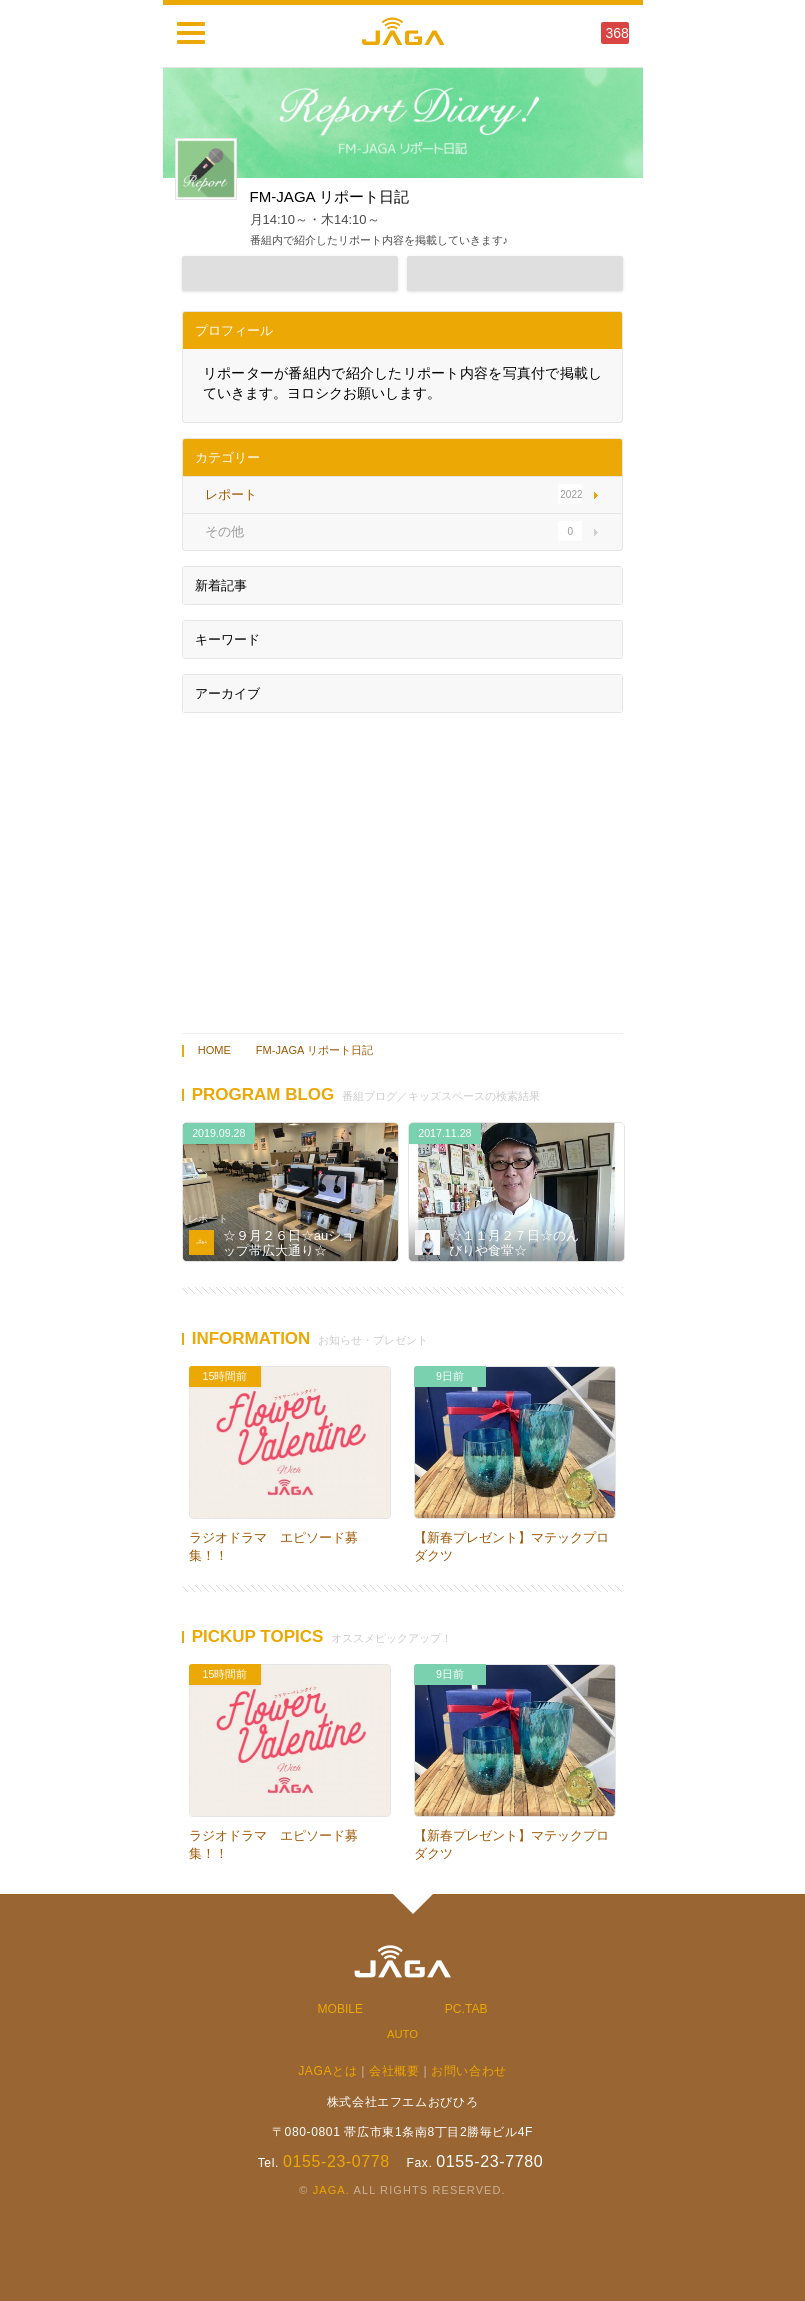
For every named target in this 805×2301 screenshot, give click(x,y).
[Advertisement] (403, 868)
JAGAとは (327, 2071)
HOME (214, 1050)
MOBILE (341, 2009)
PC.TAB (466, 2009)
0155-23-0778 (336, 2161)
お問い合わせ (469, 2071)
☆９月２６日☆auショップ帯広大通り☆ (288, 1243)
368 (617, 33)
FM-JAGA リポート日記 (314, 1050)
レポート (208, 1218)
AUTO (402, 2034)
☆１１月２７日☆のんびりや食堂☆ (514, 1243)
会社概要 (394, 2071)
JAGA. (331, 2190)
